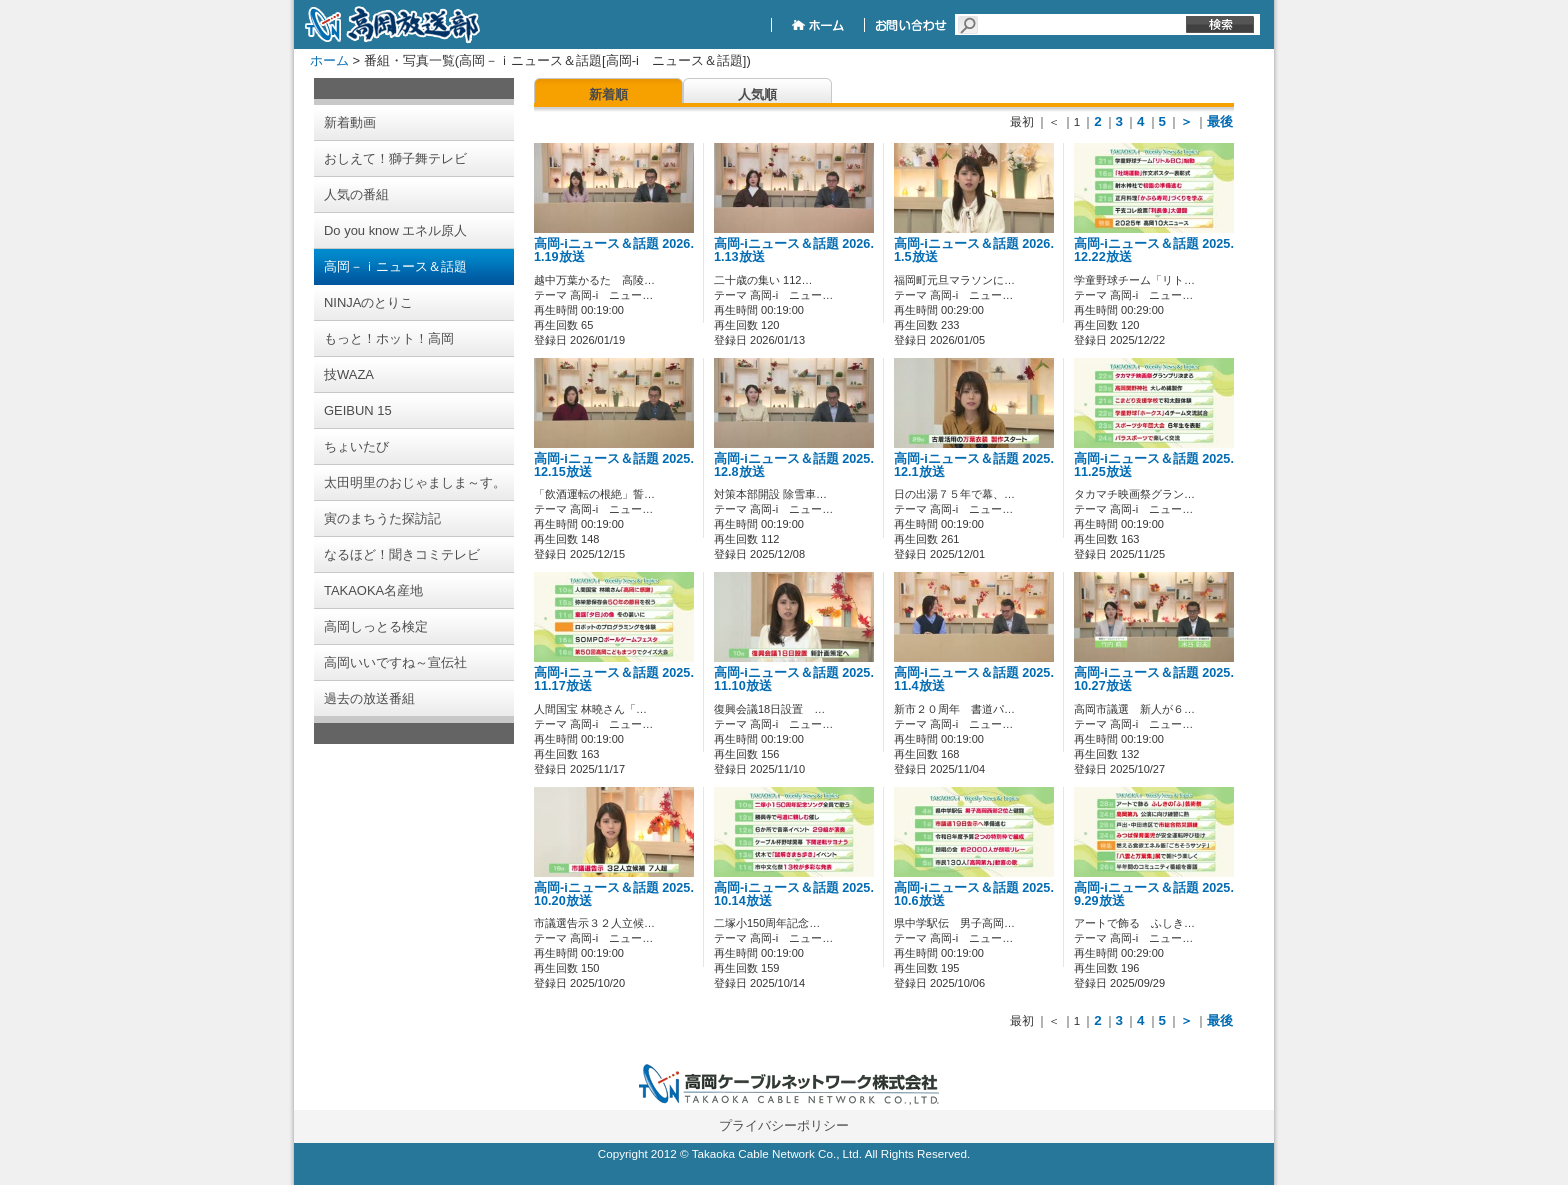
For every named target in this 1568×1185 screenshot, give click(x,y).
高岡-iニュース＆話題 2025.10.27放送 (1154, 679)
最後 (1220, 121)
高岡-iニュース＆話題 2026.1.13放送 (794, 250)
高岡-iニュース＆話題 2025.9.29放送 (1154, 894)
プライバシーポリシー (784, 1125)
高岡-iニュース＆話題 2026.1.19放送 (614, 250)
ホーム (329, 60)
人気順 (757, 94)
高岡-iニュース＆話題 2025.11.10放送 (794, 679)
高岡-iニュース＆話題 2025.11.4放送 (974, 679)
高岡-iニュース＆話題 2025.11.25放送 (1154, 465)
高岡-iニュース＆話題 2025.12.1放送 (974, 465)
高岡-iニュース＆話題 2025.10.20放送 (614, 894)
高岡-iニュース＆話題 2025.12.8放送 (794, 465)
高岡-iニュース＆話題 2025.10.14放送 (794, 894)
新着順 (608, 94)
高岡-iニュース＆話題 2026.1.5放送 (974, 250)
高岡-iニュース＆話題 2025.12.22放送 (1154, 250)
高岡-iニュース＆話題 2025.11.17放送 (614, 679)
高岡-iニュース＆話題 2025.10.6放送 (974, 894)
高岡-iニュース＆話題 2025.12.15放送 (614, 465)
